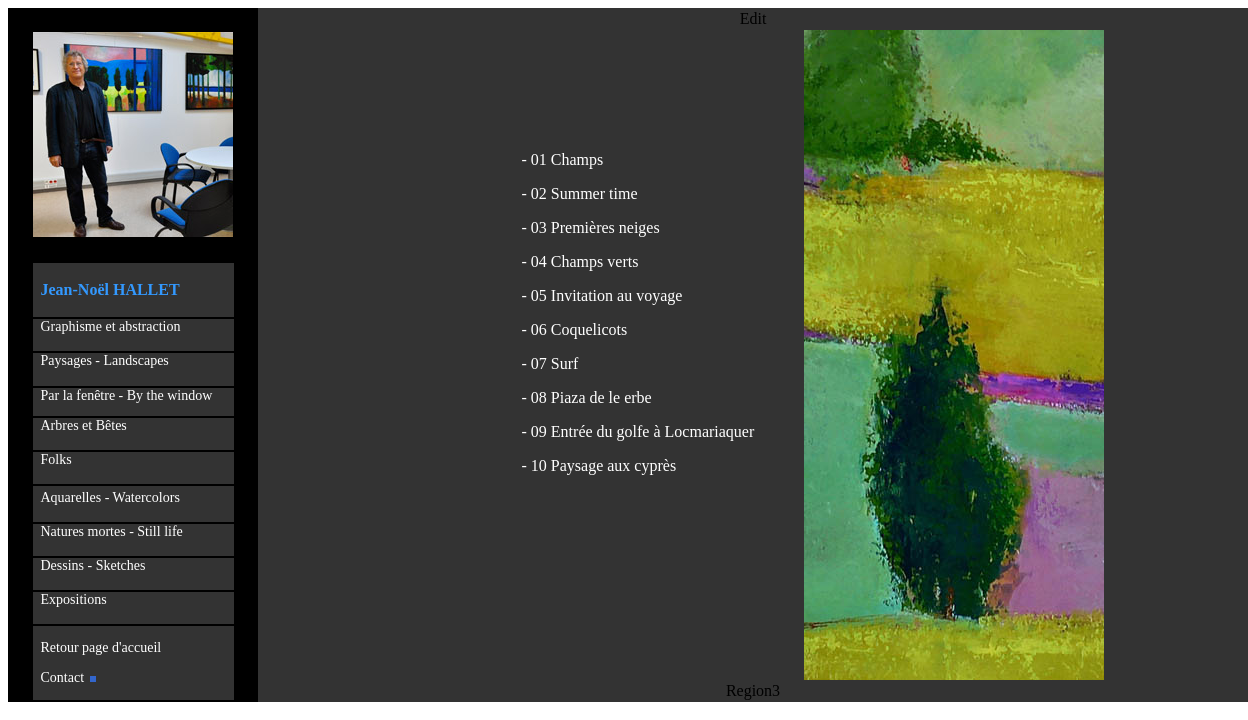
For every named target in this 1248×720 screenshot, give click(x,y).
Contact (69, 677)
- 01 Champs (563, 159)
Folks (56, 459)
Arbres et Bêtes (81, 425)
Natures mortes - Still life (112, 531)
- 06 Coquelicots (575, 329)
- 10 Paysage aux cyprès (599, 465)
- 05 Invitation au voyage (602, 295)
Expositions (70, 599)
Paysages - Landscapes (105, 360)
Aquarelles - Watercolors (110, 497)
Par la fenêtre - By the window (127, 395)
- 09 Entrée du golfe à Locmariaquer (638, 431)
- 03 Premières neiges (591, 227)
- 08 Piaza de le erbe (587, 397)
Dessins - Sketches (93, 565)
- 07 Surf (550, 363)
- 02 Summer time (580, 193)
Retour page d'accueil (98, 647)
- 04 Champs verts (580, 261)
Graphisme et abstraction (111, 326)
